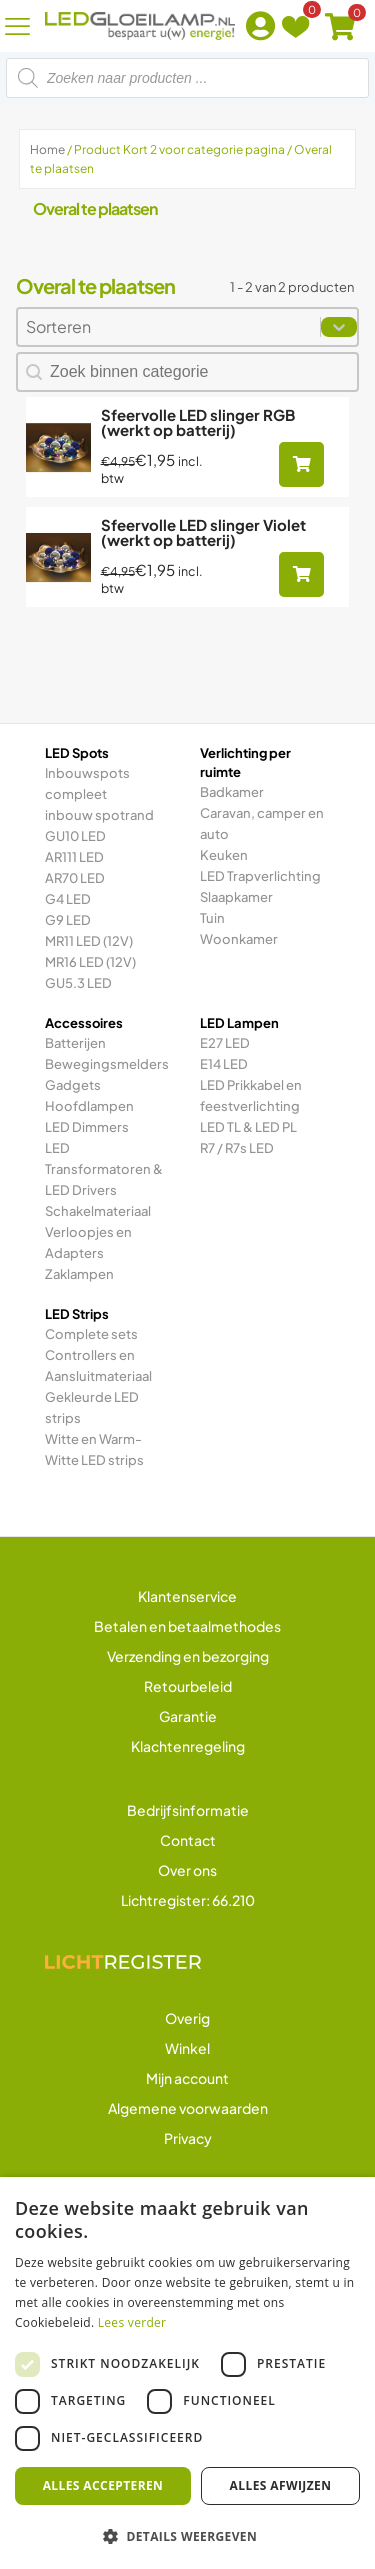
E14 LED (224, 1064)
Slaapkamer (236, 897)
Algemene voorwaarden (188, 2108)
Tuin (212, 918)
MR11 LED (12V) (89, 941)
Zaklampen (79, 1274)
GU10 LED (75, 836)
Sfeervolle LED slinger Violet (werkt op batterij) (203, 532)
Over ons (187, 1870)
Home (47, 149)
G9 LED (68, 920)
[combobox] (169, 327)
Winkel (187, 2048)
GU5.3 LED (78, 983)
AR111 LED (74, 857)
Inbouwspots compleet (87, 783)
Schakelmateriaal (98, 1211)
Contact (188, 1840)
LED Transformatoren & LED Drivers (104, 1169)
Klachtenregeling (188, 1746)
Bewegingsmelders (107, 1064)
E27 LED (225, 1043)
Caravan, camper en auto (262, 823)
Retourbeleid (188, 1686)
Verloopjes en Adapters (88, 1242)
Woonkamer (239, 939)
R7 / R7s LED (237, 1148)
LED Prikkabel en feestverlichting (251, 1095)
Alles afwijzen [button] (281, 2485)
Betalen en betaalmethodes (187, 1626)
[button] (187, 2536)
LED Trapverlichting (260, 876)
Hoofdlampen (89, 1106)
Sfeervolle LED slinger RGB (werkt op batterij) (198, 422)
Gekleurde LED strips (92, 1407)
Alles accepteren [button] (103, 2485)
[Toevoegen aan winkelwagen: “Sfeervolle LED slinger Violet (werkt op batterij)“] (301, 574)
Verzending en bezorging (188, 1656)
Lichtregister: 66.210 (188, 1900)
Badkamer (232, 792)
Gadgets (73, 1085)
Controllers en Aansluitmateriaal (98, 1365)
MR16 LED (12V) (90, 962)
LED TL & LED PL (248, 1127)
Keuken (224, 855)
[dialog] (187, 2373)
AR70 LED (75, 878)
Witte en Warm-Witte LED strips (94, 1449)
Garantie (188, 1716)
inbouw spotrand (99, 815)
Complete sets (91, 1334)
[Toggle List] (339, 327)
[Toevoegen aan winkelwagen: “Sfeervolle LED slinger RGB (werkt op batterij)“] (301, 464)
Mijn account (187, 2078)
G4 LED (68, 899)
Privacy (188, 2138)
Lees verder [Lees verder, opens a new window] (132, 2322)
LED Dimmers (87, 1127)
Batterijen (75, 1043)
